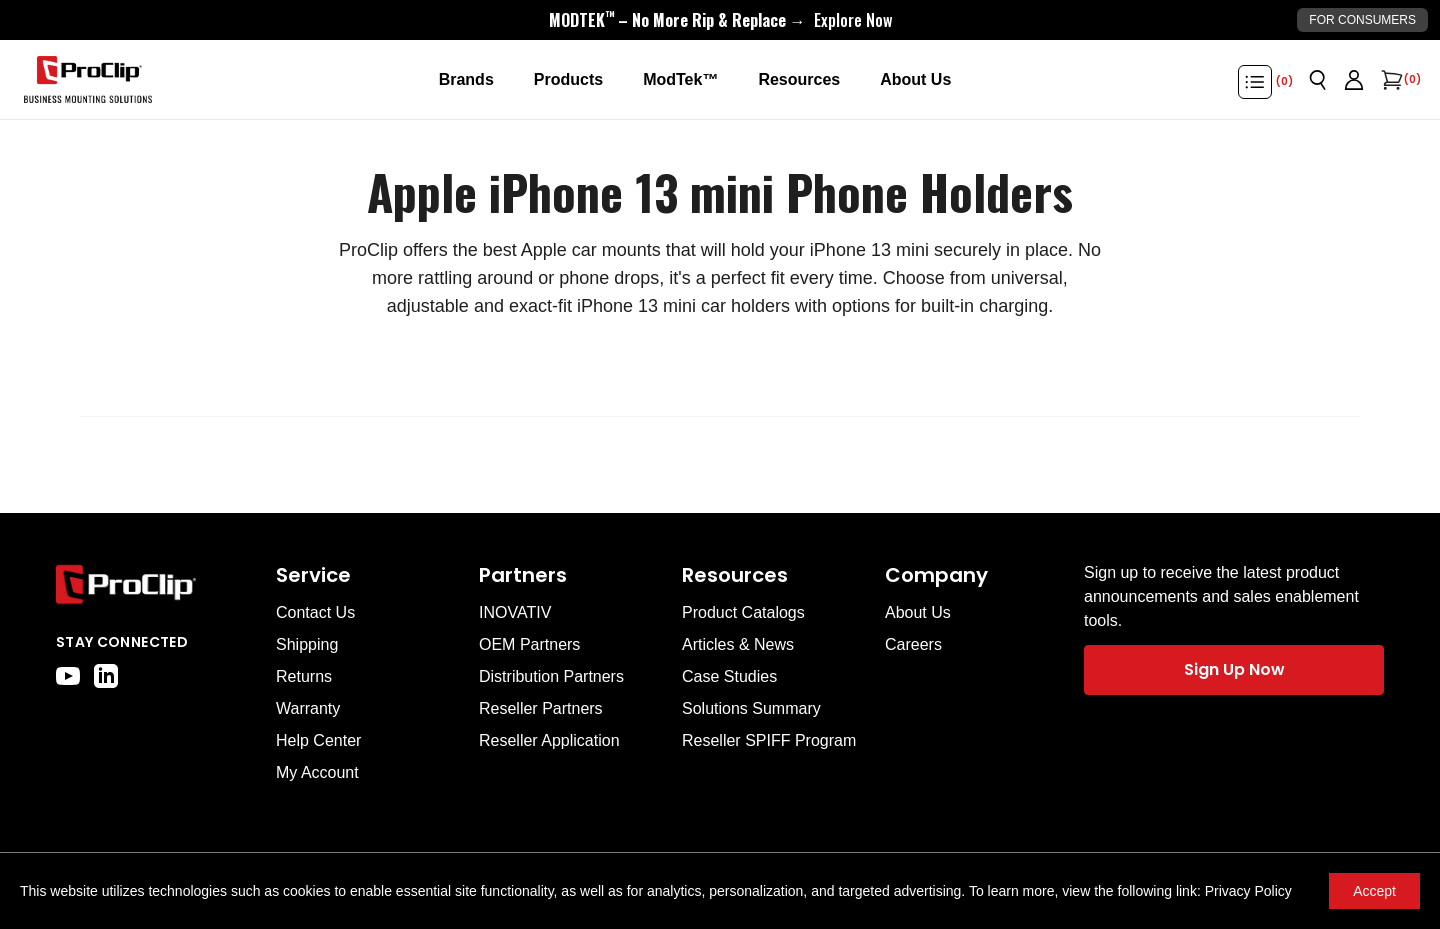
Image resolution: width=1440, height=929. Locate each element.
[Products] (568, 80)
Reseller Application (549, 740)
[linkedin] (106, 676)
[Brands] (466, 80)
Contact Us (315, 612)
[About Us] (915, 80)
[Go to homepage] (88, 80)
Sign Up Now (1234, 669)
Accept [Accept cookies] (1374, 891)
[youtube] (68, 676)
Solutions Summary (751, 708)
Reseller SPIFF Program (769, 740)
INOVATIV (515, 612)
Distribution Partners (551, 676)
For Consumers (1362, 20)
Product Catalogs (743, 612)
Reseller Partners (541, 708)
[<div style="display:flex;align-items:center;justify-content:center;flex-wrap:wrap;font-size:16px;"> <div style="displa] (720, 20)
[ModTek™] (680, 80)
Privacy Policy (1248, 891)
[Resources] (799, 80)
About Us (918, 612)
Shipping (307, 644)
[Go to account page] (1354, 80)
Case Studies (729, 676)
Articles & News (738, 644)
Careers (913, 644)
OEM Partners (529, 644)
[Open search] (1318, 80)
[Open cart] (1390, 80)
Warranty (308, 708)
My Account (317, 772)
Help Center (318, 740)
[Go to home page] (156, 584)
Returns (304, 676)
